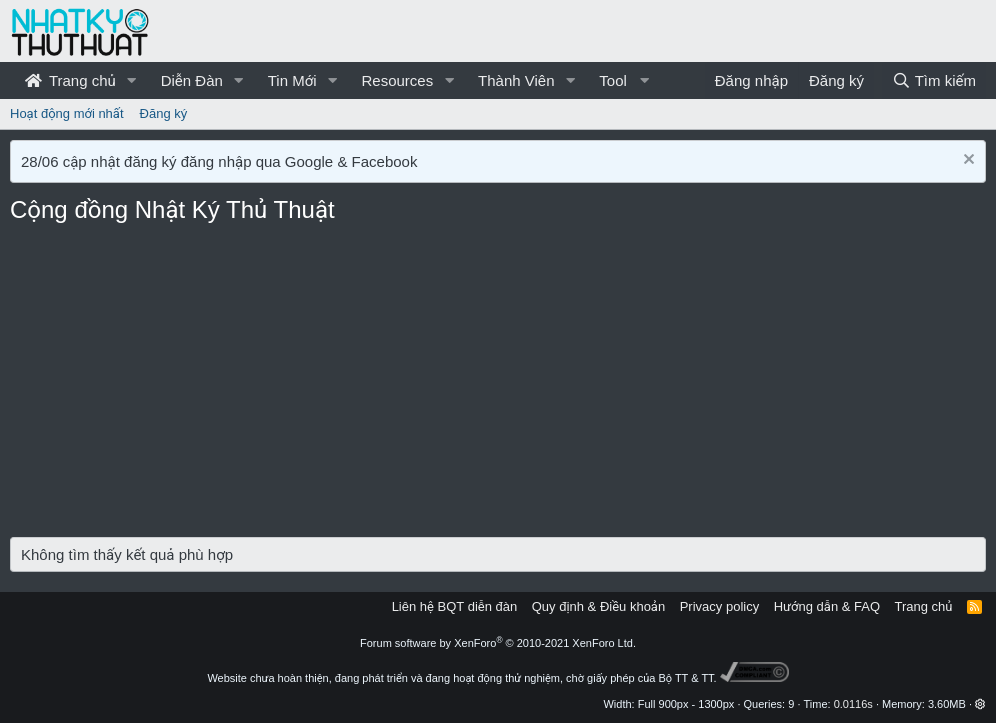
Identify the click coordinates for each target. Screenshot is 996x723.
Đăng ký (164, 113)
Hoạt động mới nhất (67, 113)
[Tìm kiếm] (934, 80)
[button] (132, 80)
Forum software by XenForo (498, 643)
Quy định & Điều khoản (598, 606)
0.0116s (853, 704)
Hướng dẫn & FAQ (827, 606)
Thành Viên (516, 80)
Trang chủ (70, 80)
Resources (397, 80)
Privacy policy (719, 606)
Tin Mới (292, 80)
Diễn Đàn (192, 80)
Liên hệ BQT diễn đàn (455, 606)
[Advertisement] (498, 387)
